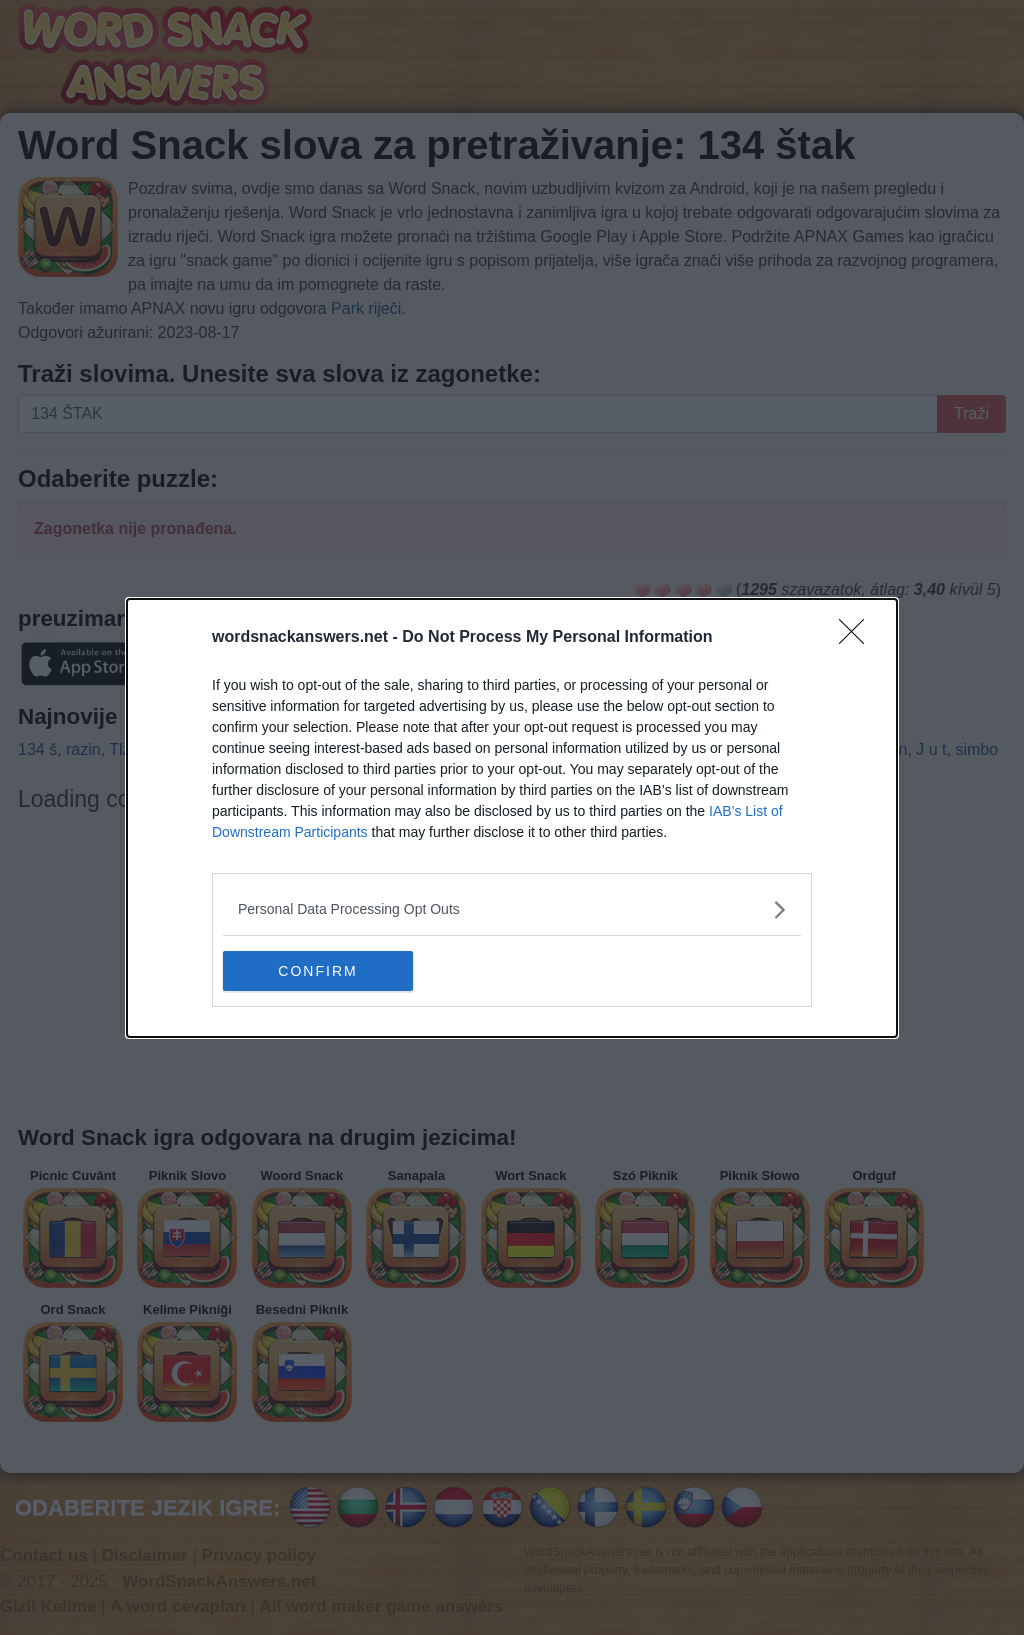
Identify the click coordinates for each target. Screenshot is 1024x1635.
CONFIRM (317, 970)
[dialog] (512, 818)
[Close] (858, 638)
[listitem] (512, 909)
